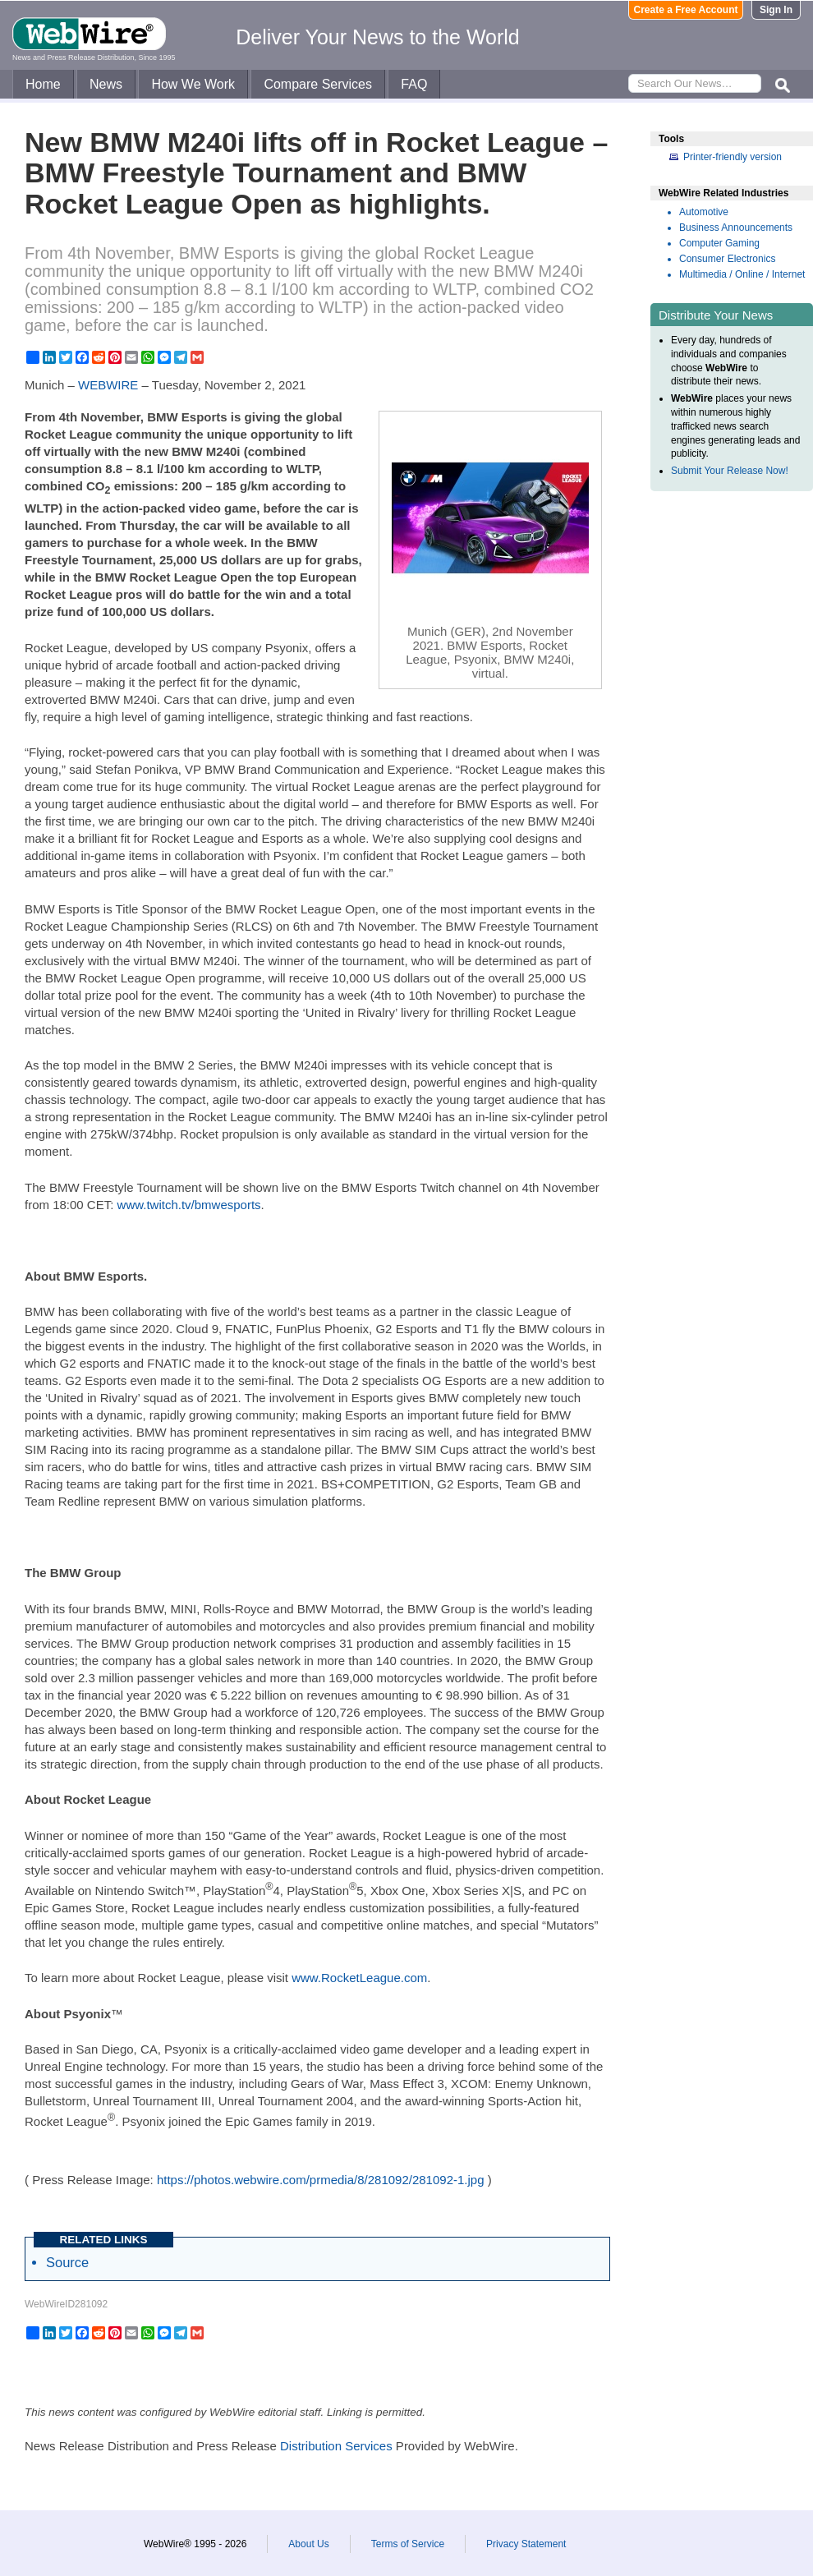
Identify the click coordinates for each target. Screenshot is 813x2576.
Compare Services (318, 84)
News (106, 84)
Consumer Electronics (727, 258)
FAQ (414, 84)
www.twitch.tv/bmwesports (189, 1205)
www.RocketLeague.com (359, 1978)
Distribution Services (336, 2446)
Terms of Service (407, 2544)
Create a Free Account (686, 10)
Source (67, 2262)
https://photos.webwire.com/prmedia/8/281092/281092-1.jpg (321, 2180)
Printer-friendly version (732, 157)
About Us (308, 2544)
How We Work (193, 84)
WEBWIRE (108, 385)
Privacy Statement (526, 2544)
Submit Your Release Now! (729, 470)
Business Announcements (735, 227)
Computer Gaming (719, 243)
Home (43, 84)
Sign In (776, 10)
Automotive (703, 212)
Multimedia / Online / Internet (742, 274)
